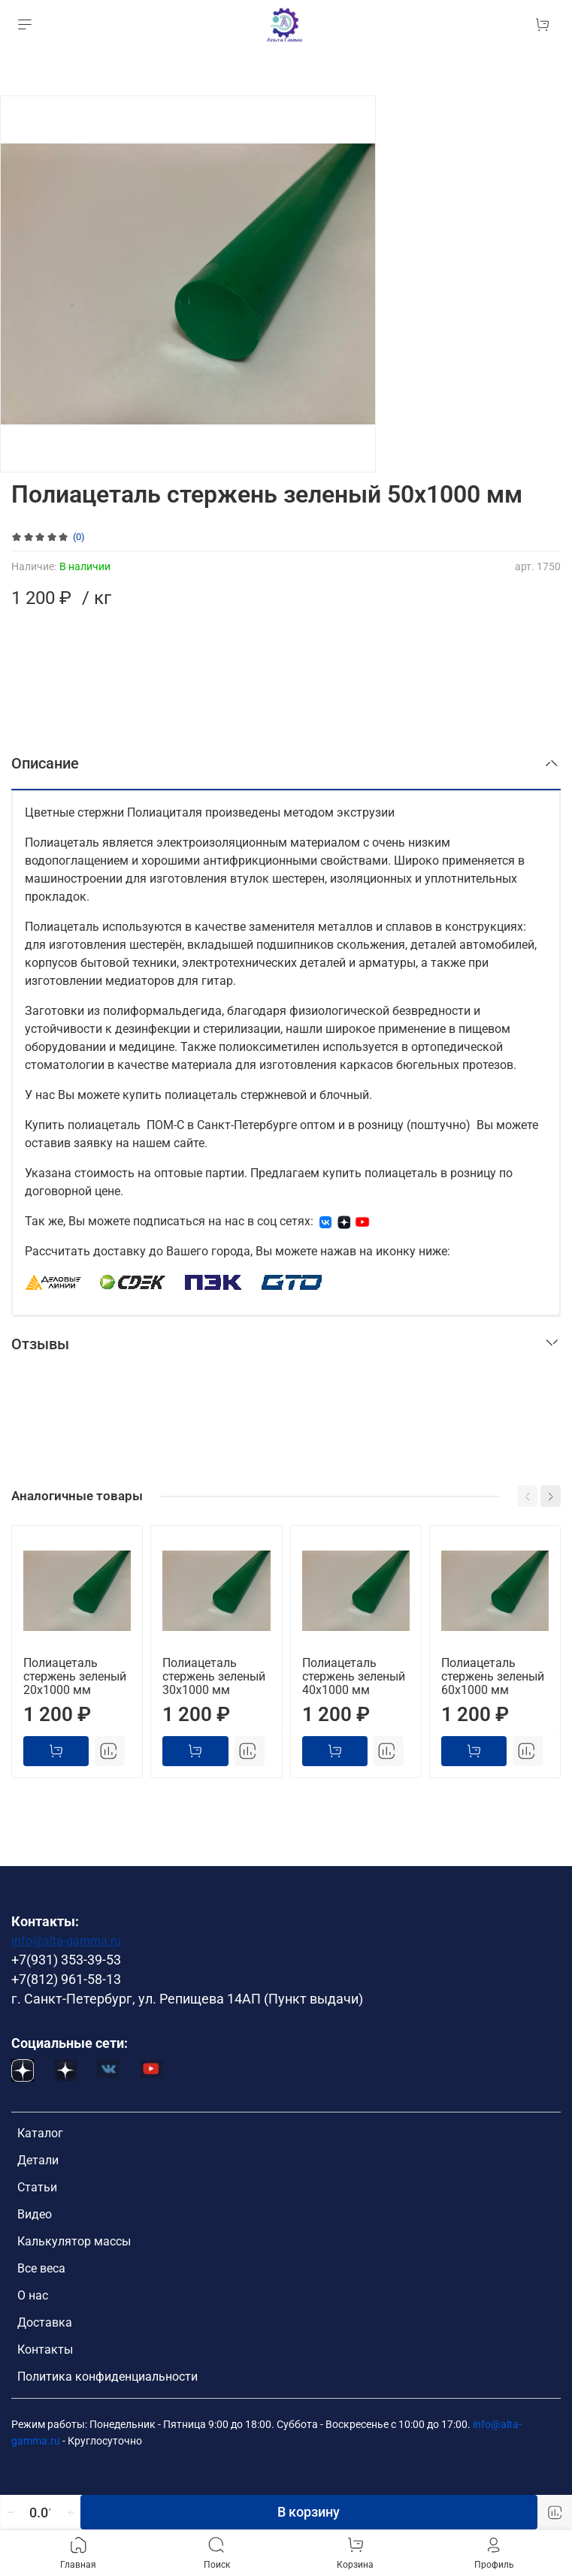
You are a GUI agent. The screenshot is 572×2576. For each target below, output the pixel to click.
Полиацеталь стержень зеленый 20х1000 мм (74, 1676)
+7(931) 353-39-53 (66, 1959)
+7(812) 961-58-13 (66, 1979)
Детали (38, 2160)
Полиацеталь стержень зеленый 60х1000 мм (492, 1676)
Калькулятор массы (74, 2241)
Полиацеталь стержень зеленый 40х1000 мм (353, 1676)
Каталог (40, 2133)
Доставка (44, 2322)
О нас (32, 2295)
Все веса (41, 2268)
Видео (34, 2214)
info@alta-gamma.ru (66, 1941)
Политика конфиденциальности (107, 2376)
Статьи (37, 2187)
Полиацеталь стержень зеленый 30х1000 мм (213, 1676)
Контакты (45, 2349)
